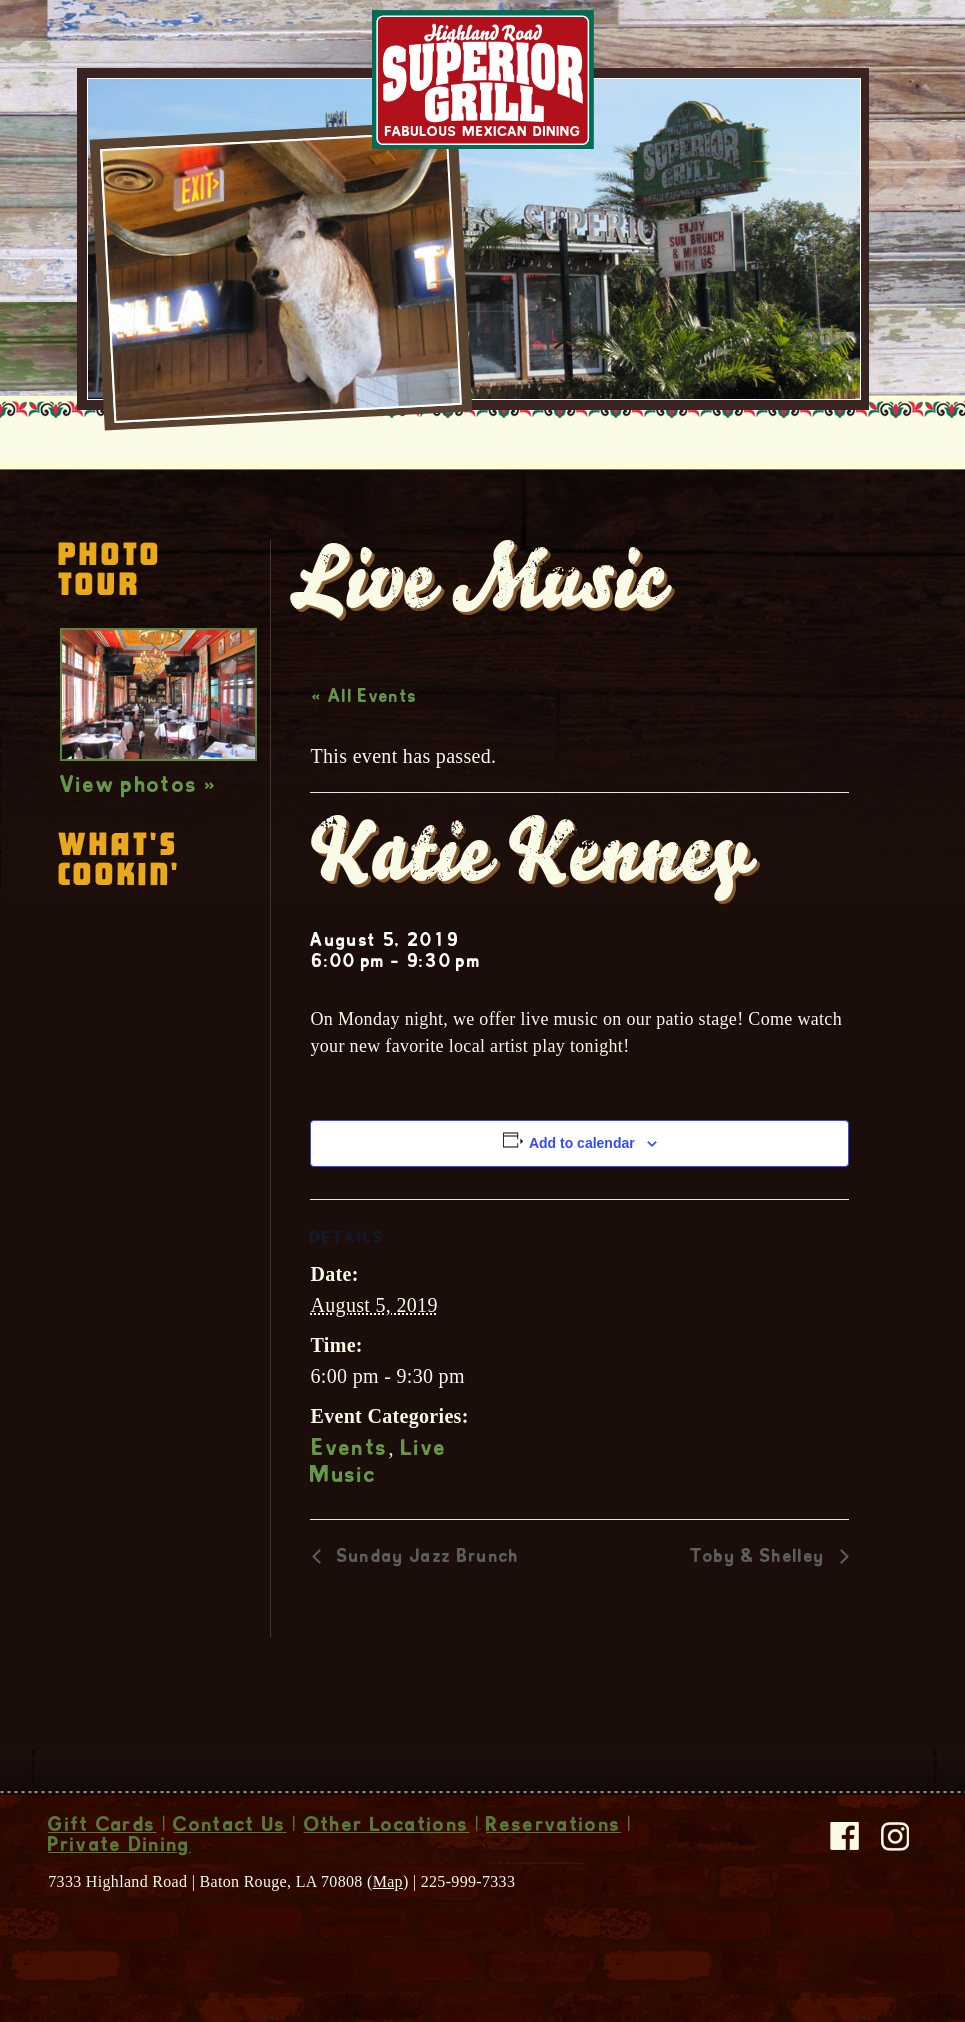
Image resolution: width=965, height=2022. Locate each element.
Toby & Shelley (760, 1558)
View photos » (138, 787)
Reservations (553, 1827)
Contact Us (229, 1827)
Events (350, 1450)
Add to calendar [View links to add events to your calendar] (582, 1143)
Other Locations (387, 1827)
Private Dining (119, 1847)
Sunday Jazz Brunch (425, 1558)
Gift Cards (102, 1827)
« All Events (364, 698)
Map (388, 1881)
